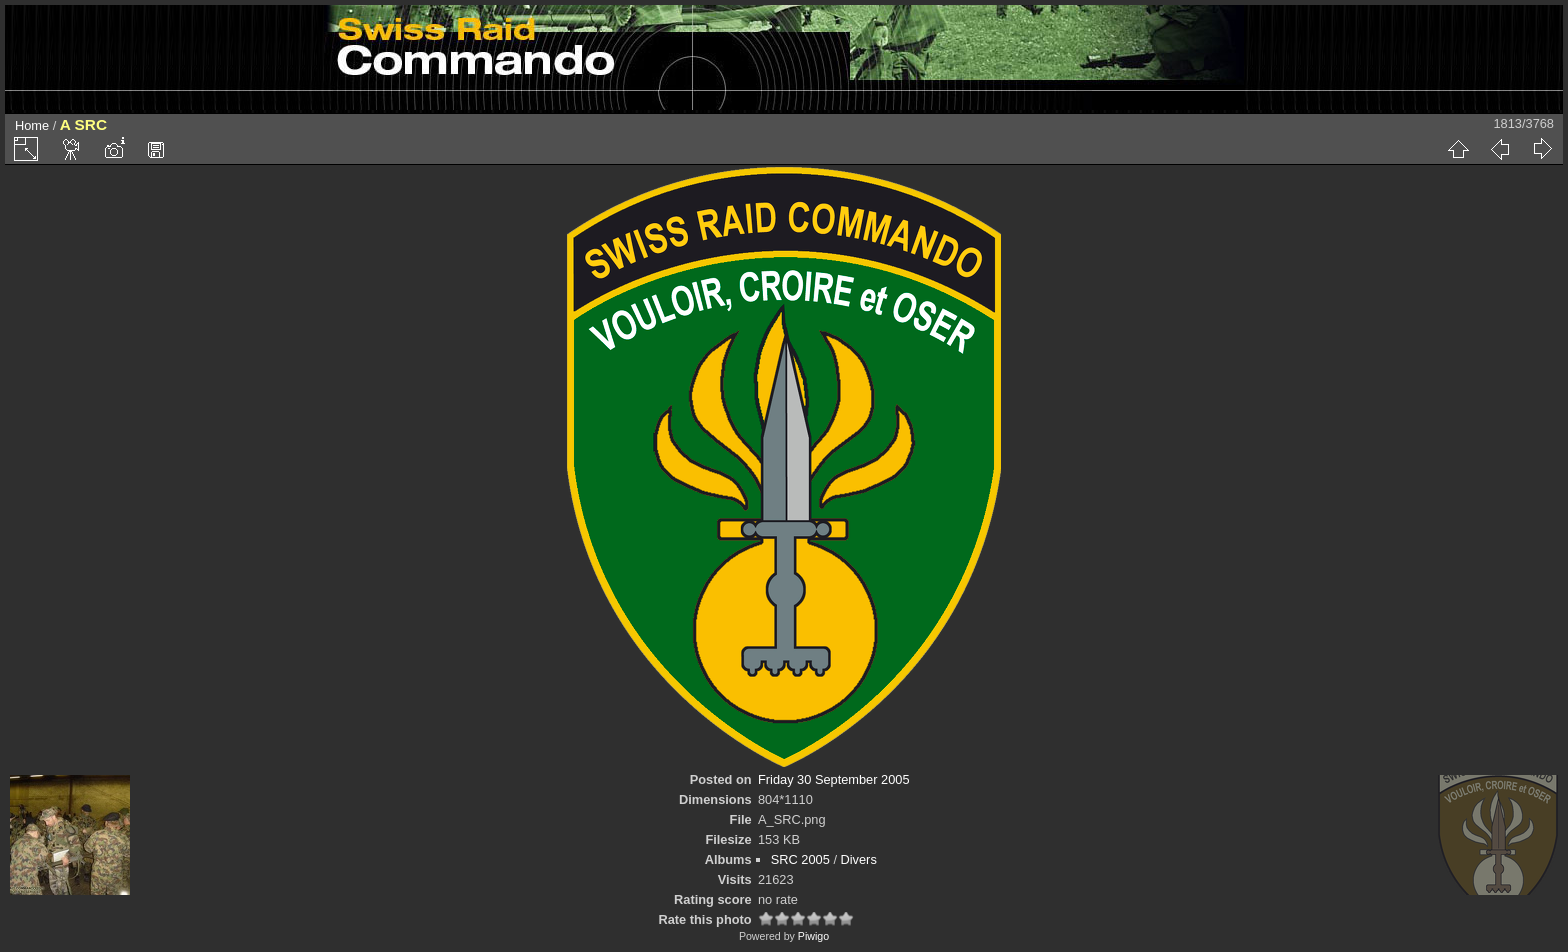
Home (32, 125)
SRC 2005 (800, 859)
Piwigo (813, 936)
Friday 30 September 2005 (834, 779)
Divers (859, 859)
